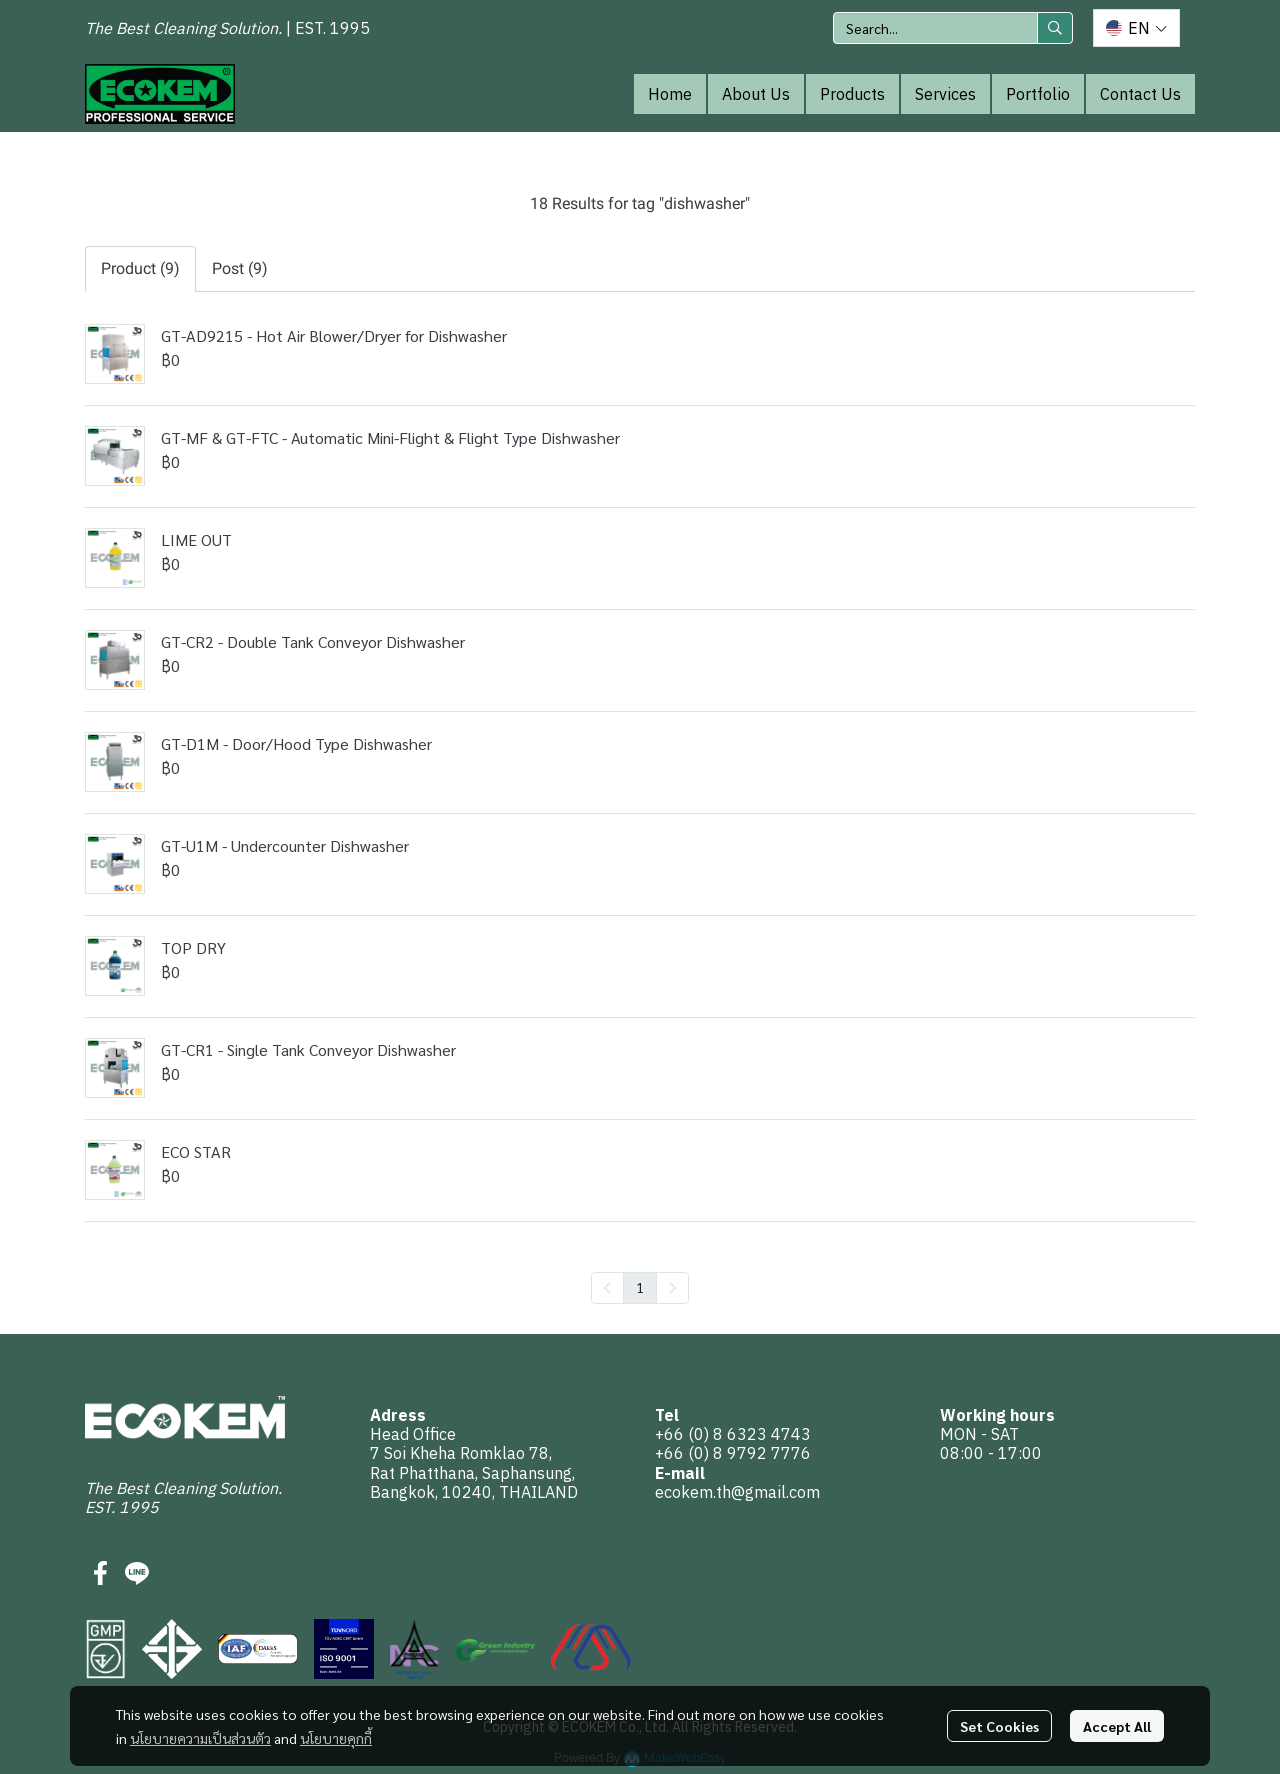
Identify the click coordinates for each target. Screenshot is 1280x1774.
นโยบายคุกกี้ (336, 1738)
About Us (756, 94)
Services (945, 94)
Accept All (1117, 1726)
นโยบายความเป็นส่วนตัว (200, 1738)
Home (670, 94)
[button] (953, 28)
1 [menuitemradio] (640, 1287)
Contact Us (1140, 94)
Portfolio (1038, 94)
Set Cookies (999, 1726)
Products (852, 94)
